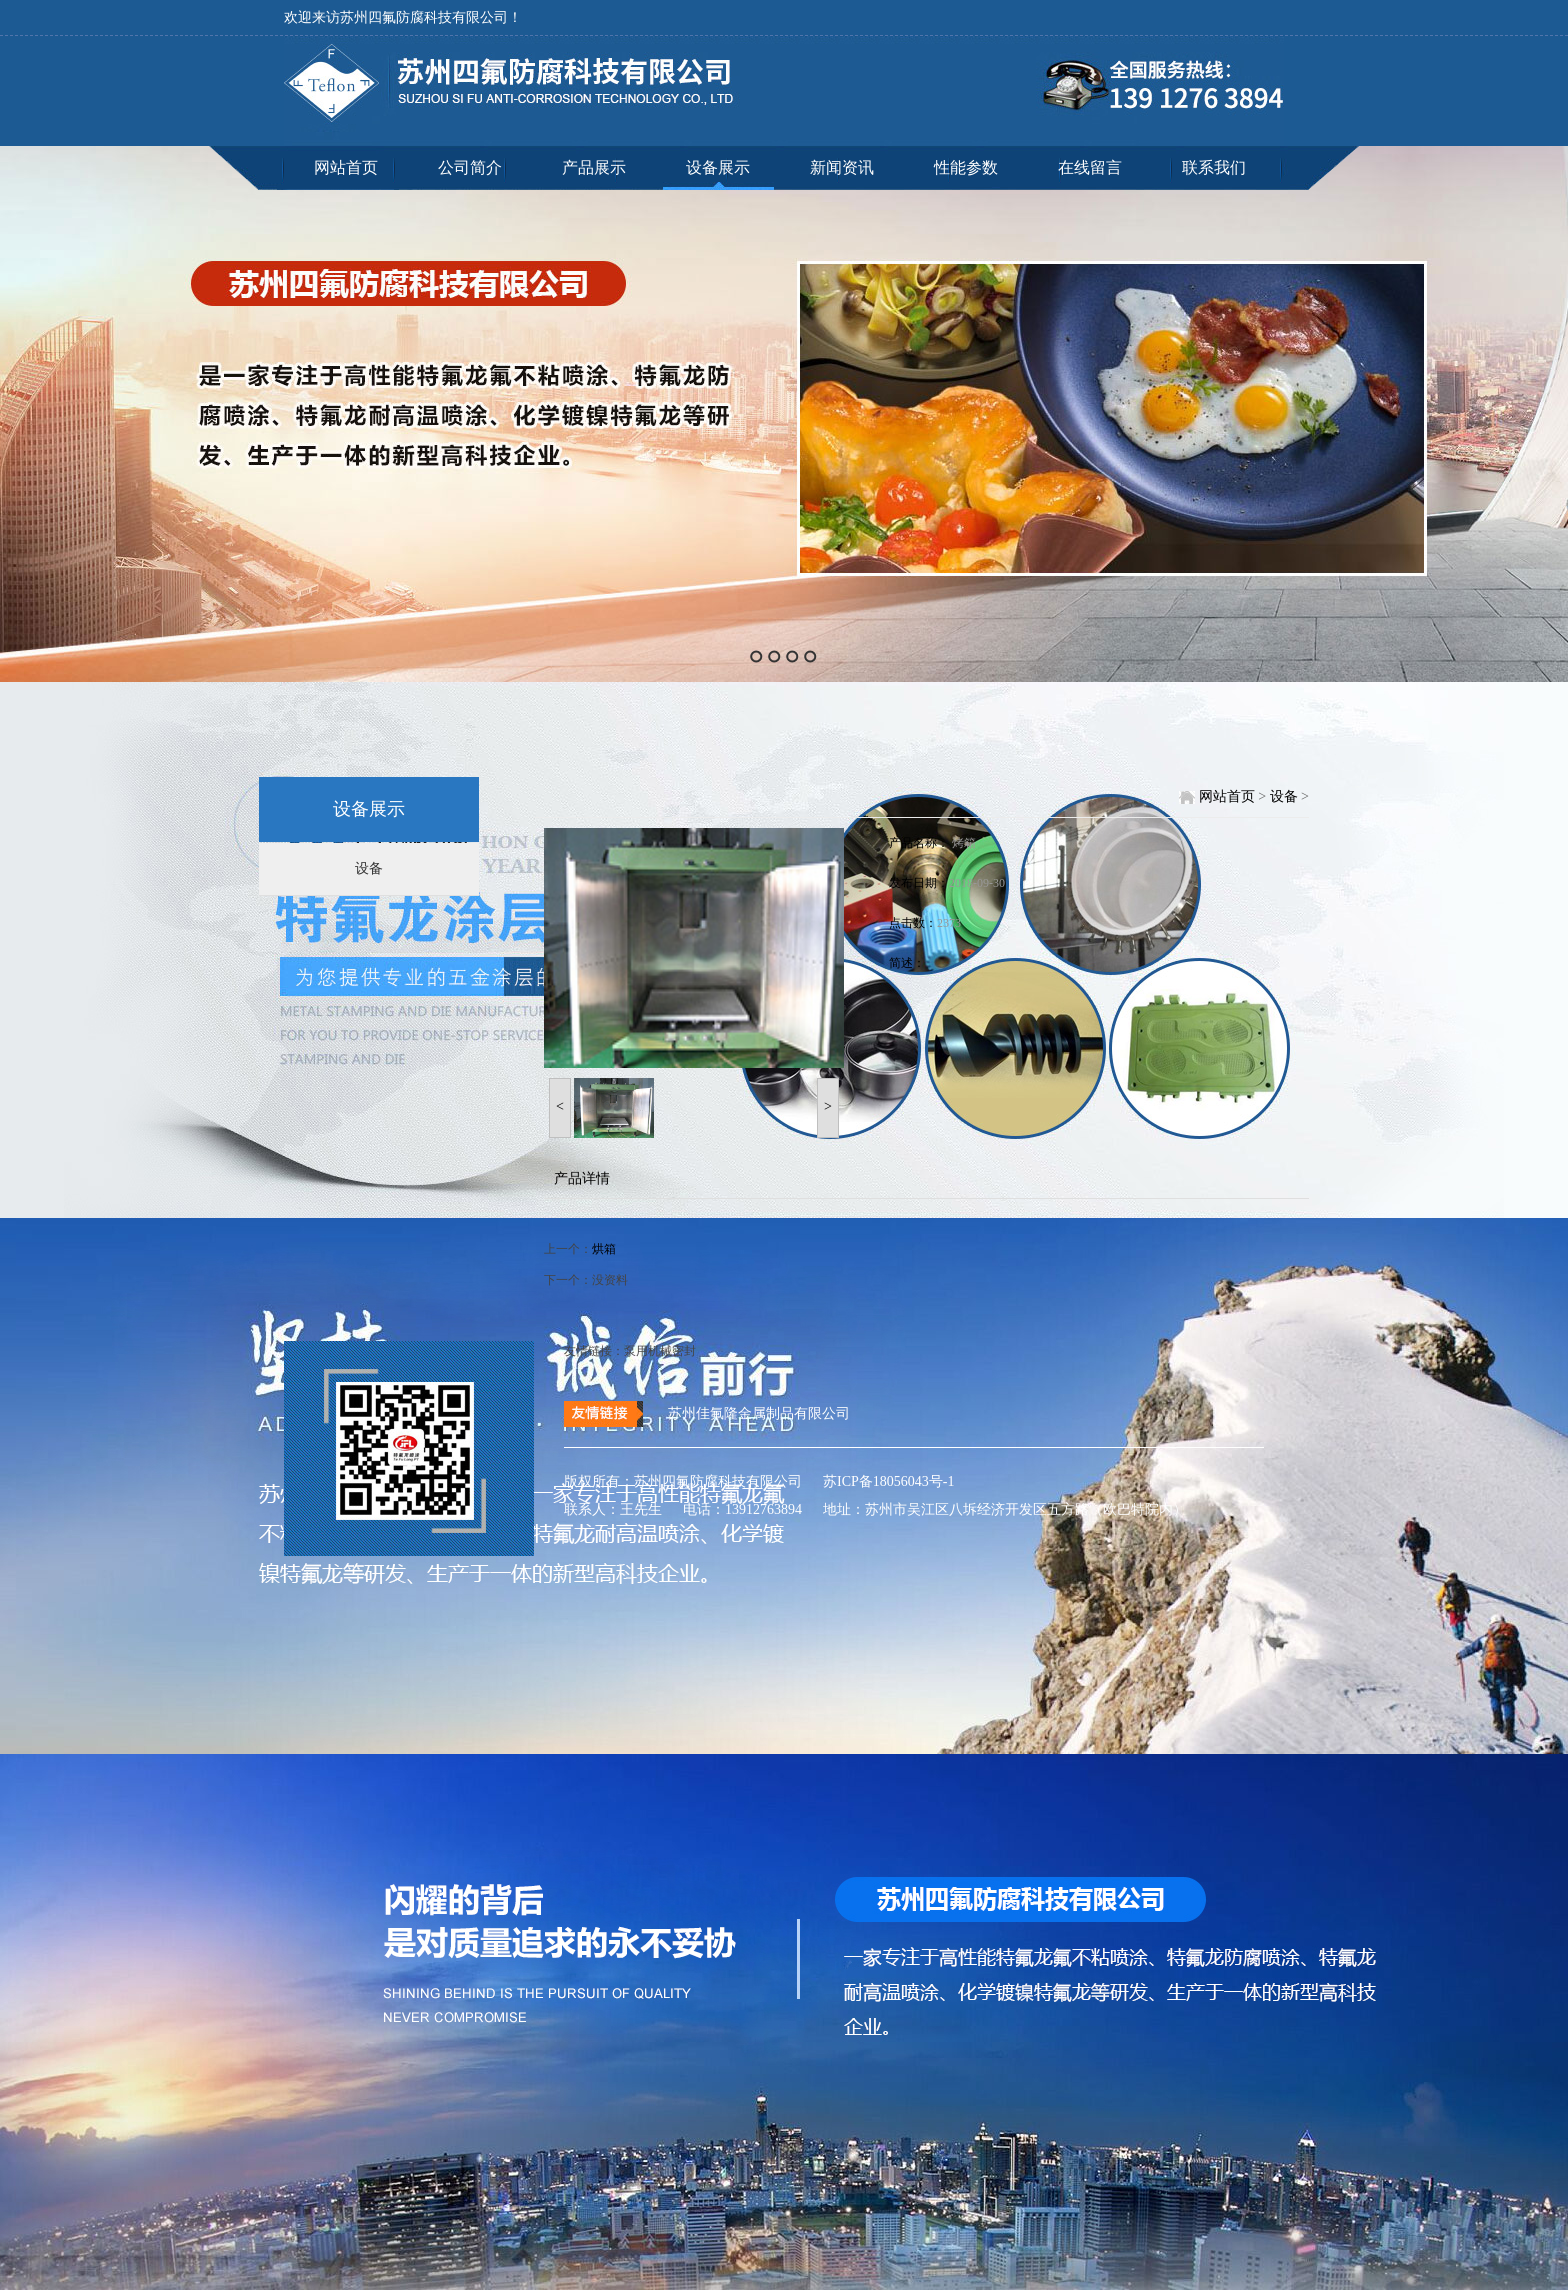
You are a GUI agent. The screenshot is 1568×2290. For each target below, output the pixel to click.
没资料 (610, 1280)
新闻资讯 (842, 167)
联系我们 (1214, 167)
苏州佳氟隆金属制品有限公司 (759, 1413)
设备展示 (718, 167)
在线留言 (1090, 167)
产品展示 (594, 167)
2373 (949, 923)
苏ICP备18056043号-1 (880, 1481)
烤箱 (964, 843)
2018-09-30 (977, 883)
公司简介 (470, 167)
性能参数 (966, 167)
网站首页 (346, 167)
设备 (369, 868)
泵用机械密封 (660, 1351)
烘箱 (604, 1249)
